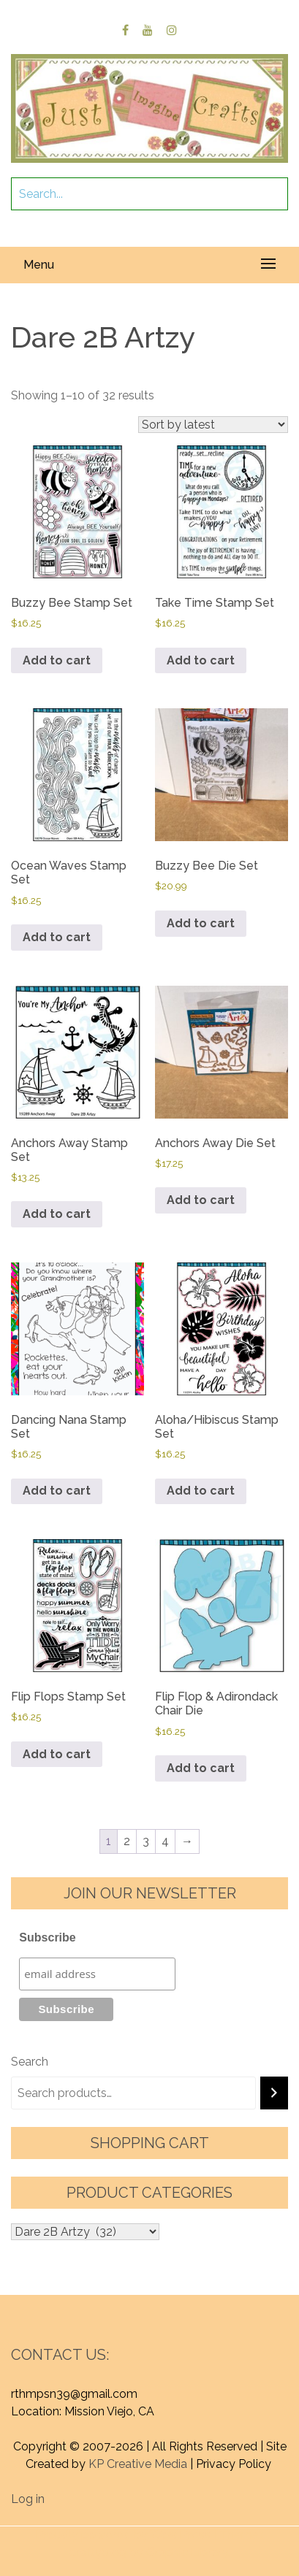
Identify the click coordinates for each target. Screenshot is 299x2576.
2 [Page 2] (127, 1841)
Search (29, 2062)
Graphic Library (187, 2552)
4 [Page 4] (165, 1841)
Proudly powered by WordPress (123, 2535)
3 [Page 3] (146, 1841)
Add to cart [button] (57, 660)
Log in (28, 2499)
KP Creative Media (137, 2464)
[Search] (274, 2093)
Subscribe (47, 1937)
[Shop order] (213, 424)
